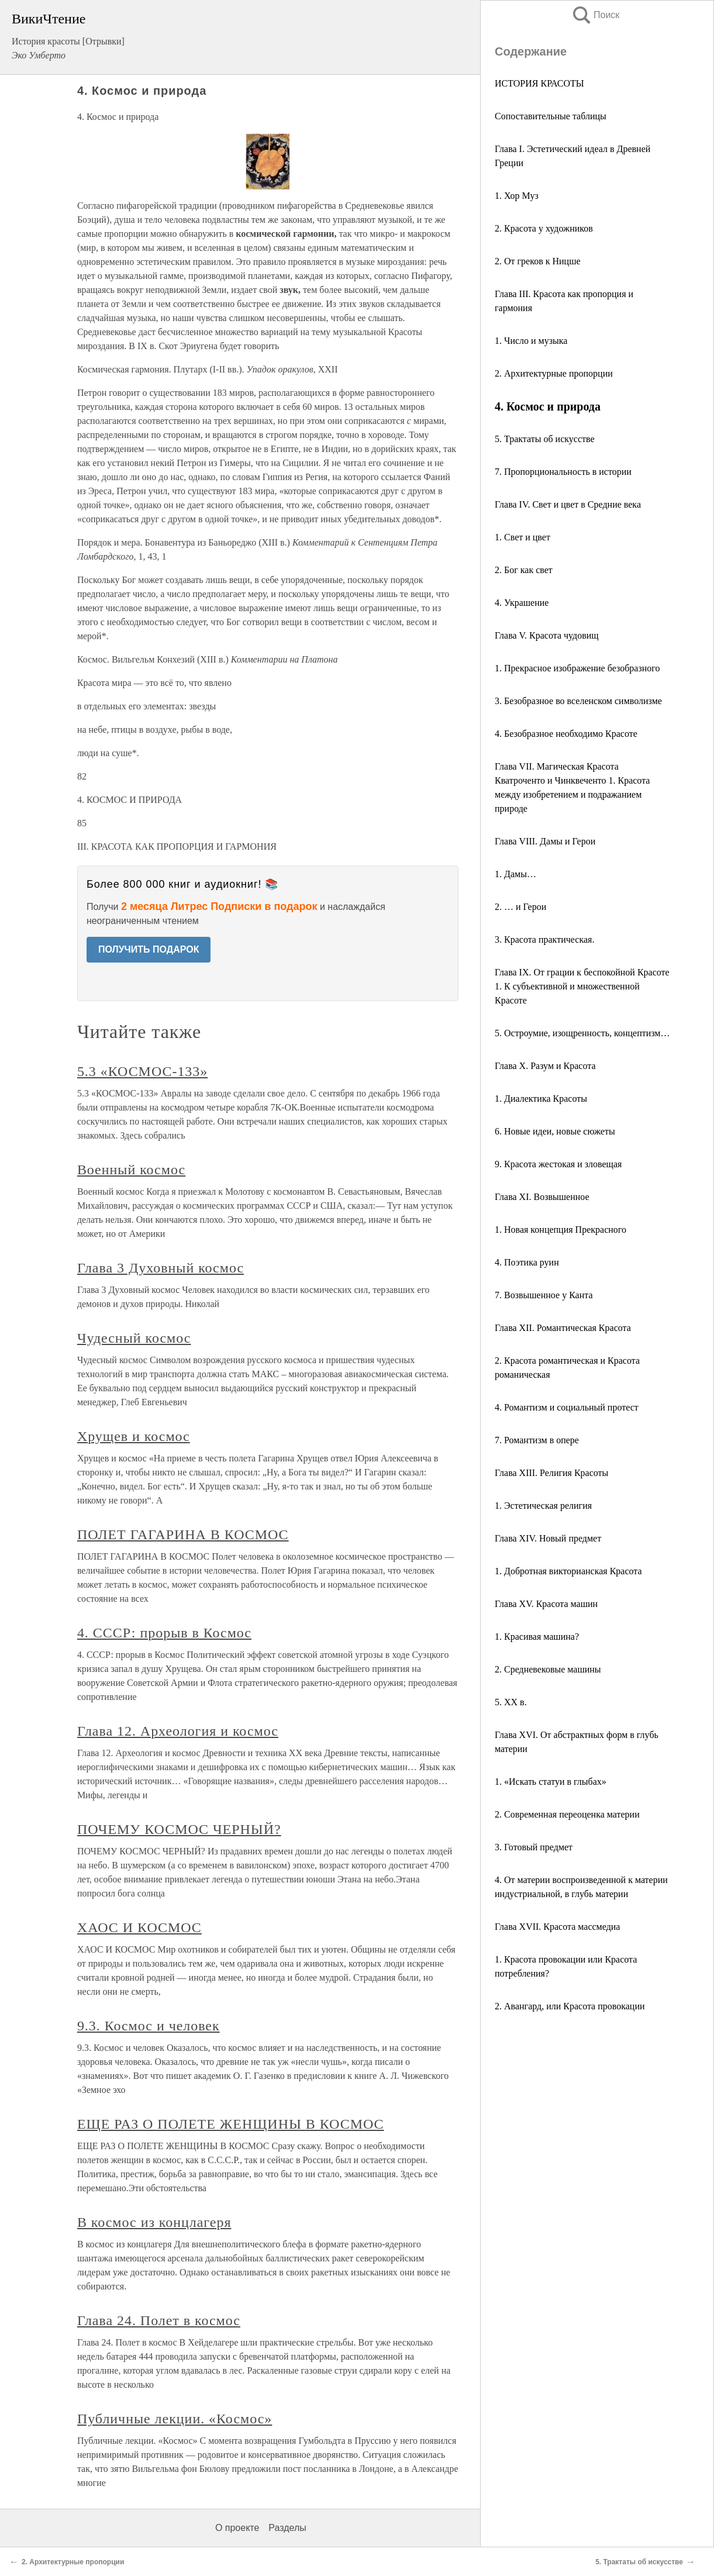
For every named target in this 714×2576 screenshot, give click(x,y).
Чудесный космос (134, 1338)
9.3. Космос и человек (148, 2025)
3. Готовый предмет (533, 1847)
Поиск (595, 15)
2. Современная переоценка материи (567, 1814)
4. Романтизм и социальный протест (567, 1407)
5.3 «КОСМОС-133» (142, 1071)
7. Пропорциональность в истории (563, 472)
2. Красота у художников (544, 228)
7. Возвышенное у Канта (544, 1295)
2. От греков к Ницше (538, 261)
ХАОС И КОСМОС (139, 1927)
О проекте (237, 2528)
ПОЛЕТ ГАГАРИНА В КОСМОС (183, 1534)
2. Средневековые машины (548, 1669)
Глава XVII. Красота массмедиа (557, 1927)
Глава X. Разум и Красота (545, 1066)
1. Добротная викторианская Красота (568, 1571)
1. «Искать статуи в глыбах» (550, 1782)
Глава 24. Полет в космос (158, 2320)
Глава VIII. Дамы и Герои (545, 841)
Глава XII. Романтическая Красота (563, 1328)
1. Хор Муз (517, 196)
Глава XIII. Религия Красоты (551, 1473)
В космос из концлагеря (154, 2222)
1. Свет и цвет (522, 537)
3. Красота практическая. (544, 939)
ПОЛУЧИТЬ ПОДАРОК (148, 949)
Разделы (287, 2528)
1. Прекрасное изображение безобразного (577, 668)
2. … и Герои (520, 907)
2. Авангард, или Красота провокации (570, 2006)
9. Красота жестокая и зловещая (558, 1164)
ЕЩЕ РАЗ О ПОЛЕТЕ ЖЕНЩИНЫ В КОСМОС (230, 2124)
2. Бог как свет (524, 570)
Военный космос (131, 1169)
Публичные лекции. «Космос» (174, 2418)
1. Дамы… (515, 874)
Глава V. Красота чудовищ (547, 635)
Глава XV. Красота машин (546, 1604)
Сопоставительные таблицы (550, 116)
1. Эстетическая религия (543, 1506)
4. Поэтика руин (527, 1262)
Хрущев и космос (133, 1436)
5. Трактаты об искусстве (545, 439)
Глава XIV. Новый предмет (548, 1538)
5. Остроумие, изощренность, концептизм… (582, 1033)
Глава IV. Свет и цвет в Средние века (568, 504)
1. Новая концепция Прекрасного (560, 1229)
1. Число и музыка (531, 341)
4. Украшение (522, 603)
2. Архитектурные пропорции (554, 373)
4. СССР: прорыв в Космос (164, 1632)
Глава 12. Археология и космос (177, 1731)
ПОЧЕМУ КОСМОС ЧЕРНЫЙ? (179, 1829)
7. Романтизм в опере (537, 1440)
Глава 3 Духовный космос (160, 1267)
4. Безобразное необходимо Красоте (566, 734)
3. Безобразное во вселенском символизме (578, 701)
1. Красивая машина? (537, 1637)
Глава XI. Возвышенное (542, 1197)
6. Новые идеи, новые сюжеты (555, 1131)
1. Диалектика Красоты (541, 1098)
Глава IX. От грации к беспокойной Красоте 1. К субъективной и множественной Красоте (582, 986)
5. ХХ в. (511, 1702)
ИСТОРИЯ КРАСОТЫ (539, 83)
